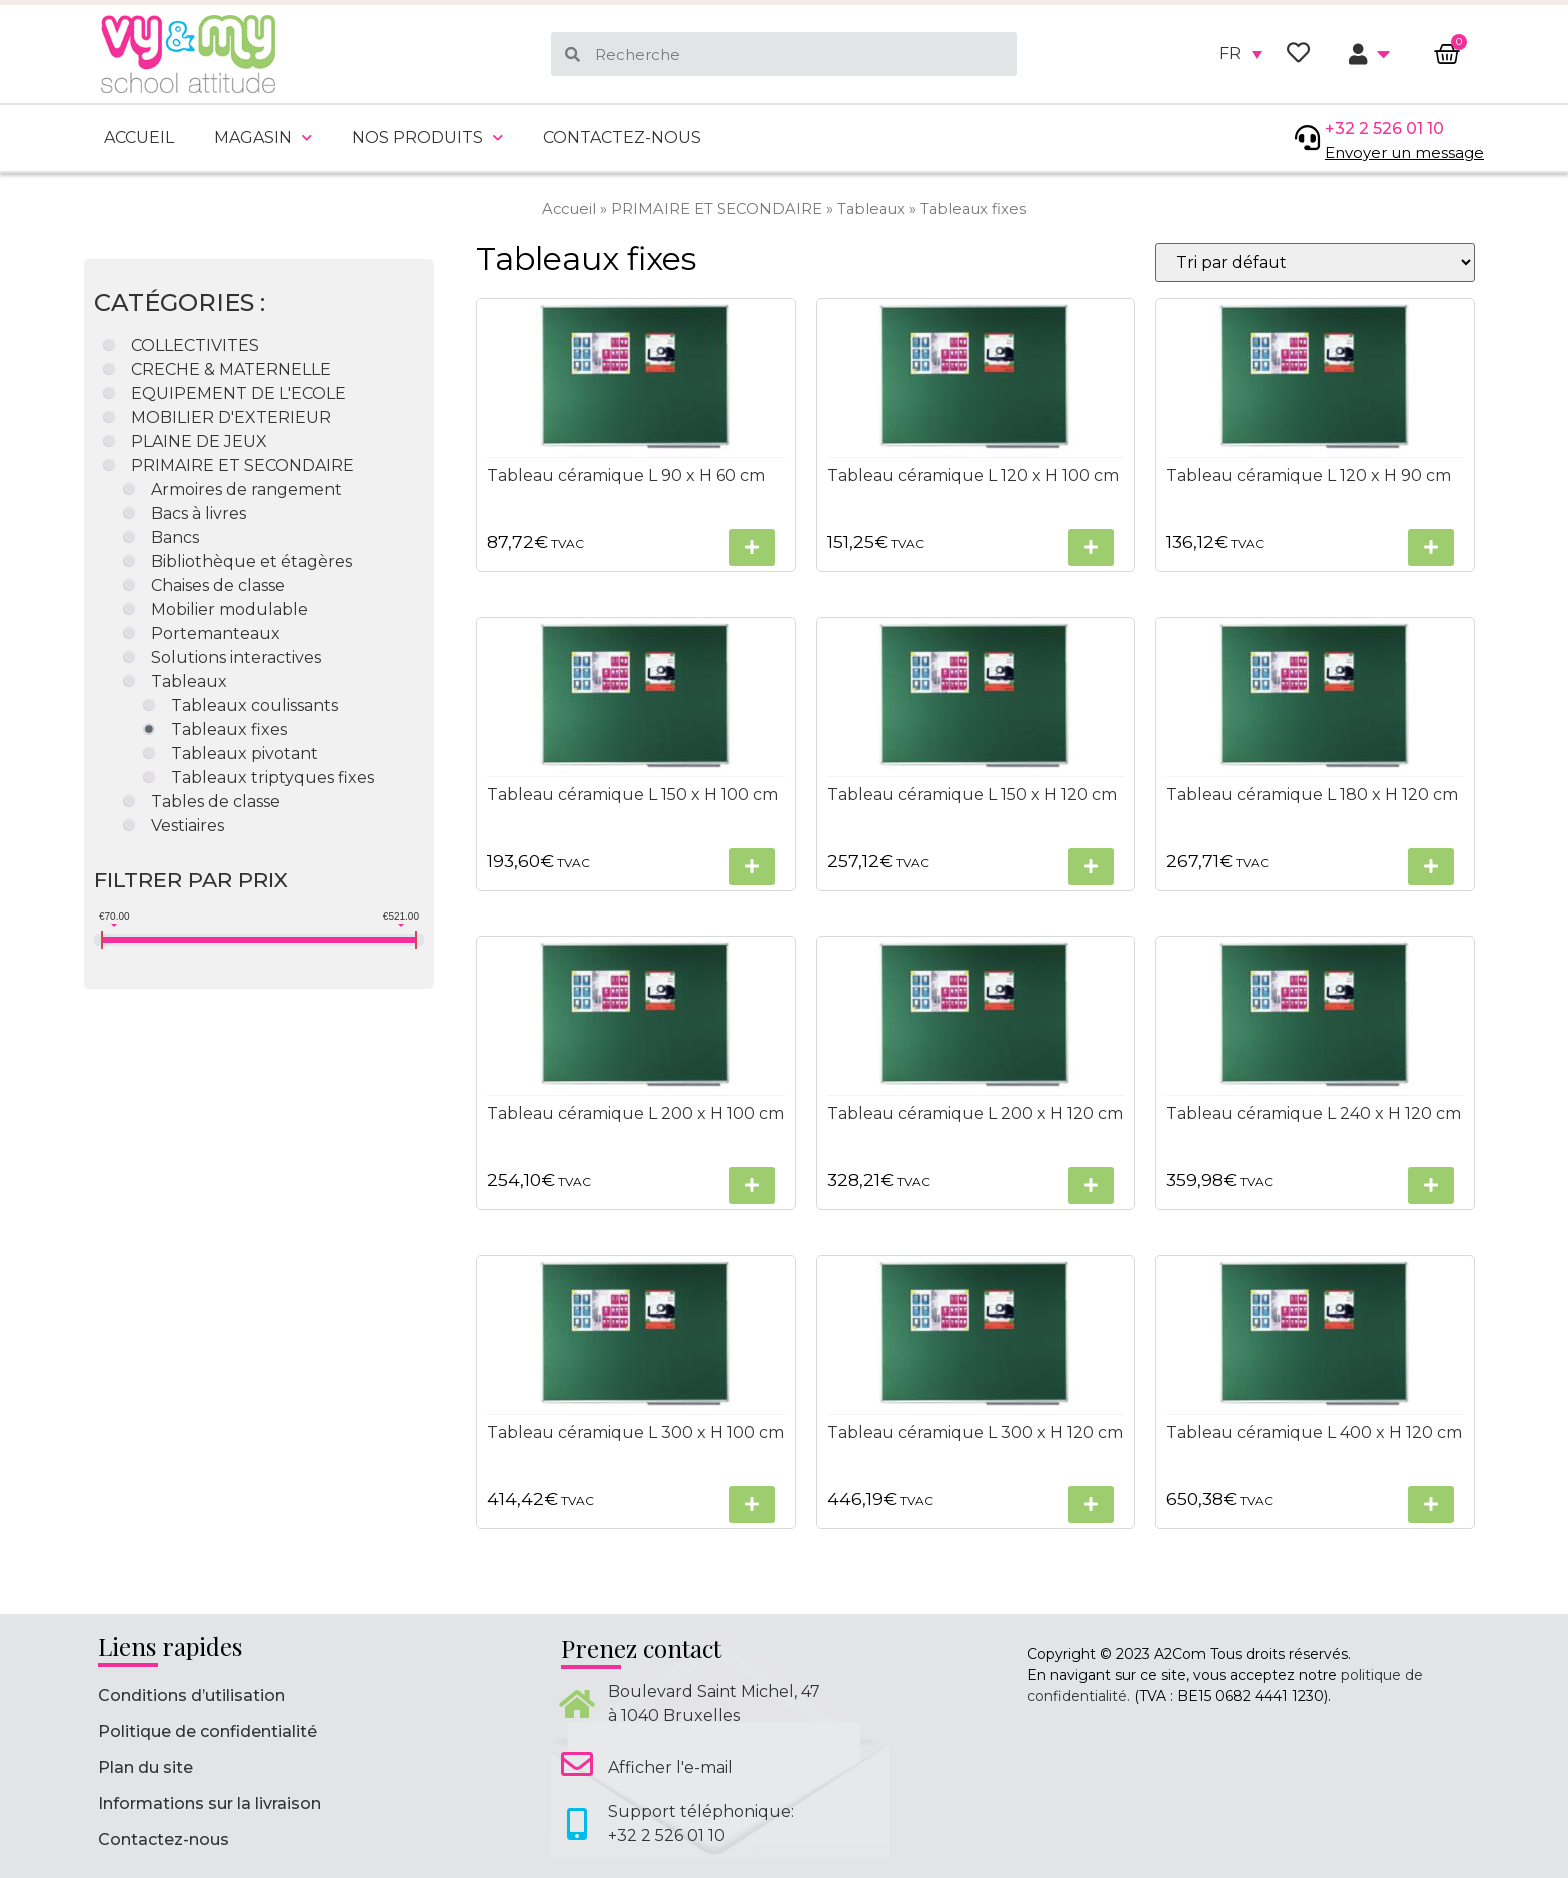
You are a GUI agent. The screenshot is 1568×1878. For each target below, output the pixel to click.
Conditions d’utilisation (191, 1695)
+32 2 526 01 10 (1384, 128)
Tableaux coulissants (254, 705)
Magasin (263, 137)
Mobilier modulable (229, 609)
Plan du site (145, 1767)
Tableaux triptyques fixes (272, 777)
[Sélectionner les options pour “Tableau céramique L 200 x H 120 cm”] (1091, 1185)
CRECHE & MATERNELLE (231, 369)
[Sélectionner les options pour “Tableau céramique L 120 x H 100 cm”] (1091, 547)
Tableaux (871, 209)
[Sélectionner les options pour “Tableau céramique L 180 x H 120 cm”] (1430, 866)
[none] (1240, 54)
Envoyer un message (1404, 152)
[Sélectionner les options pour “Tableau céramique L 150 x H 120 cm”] (1091, 866)
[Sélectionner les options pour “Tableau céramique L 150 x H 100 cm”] (751, 866)
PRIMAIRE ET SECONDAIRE (716, 209)
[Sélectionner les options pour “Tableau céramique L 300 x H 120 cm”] (1091, 1504)
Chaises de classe (218, 585)
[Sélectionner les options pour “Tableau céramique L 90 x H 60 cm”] (751, 547)
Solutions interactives (236, 657)
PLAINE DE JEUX (199, 441)
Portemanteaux (215, 633)
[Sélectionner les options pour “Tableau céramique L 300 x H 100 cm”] (751, 1504)
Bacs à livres (198, 513)
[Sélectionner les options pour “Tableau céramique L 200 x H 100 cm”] (751, 1185)
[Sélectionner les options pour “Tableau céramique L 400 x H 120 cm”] (1430, 1504)
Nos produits (427, 137)
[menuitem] (1240, 54)
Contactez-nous (622, 137)
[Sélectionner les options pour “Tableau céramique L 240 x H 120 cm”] (1430, 1185)
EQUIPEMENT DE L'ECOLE (238, 393)
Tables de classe (215, 801)
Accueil (139, 137)
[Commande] (1314, 262)
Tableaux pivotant (244, 753)
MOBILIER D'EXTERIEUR (231, 417)
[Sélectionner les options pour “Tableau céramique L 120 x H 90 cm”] (1430, 547)
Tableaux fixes (229, 729)
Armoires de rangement (246, 489)
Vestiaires (187, 825)
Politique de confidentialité (207, 1731)
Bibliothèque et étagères (251, 561)
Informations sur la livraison (209, 1803)
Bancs (175, 537)
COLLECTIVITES (195, 345)
